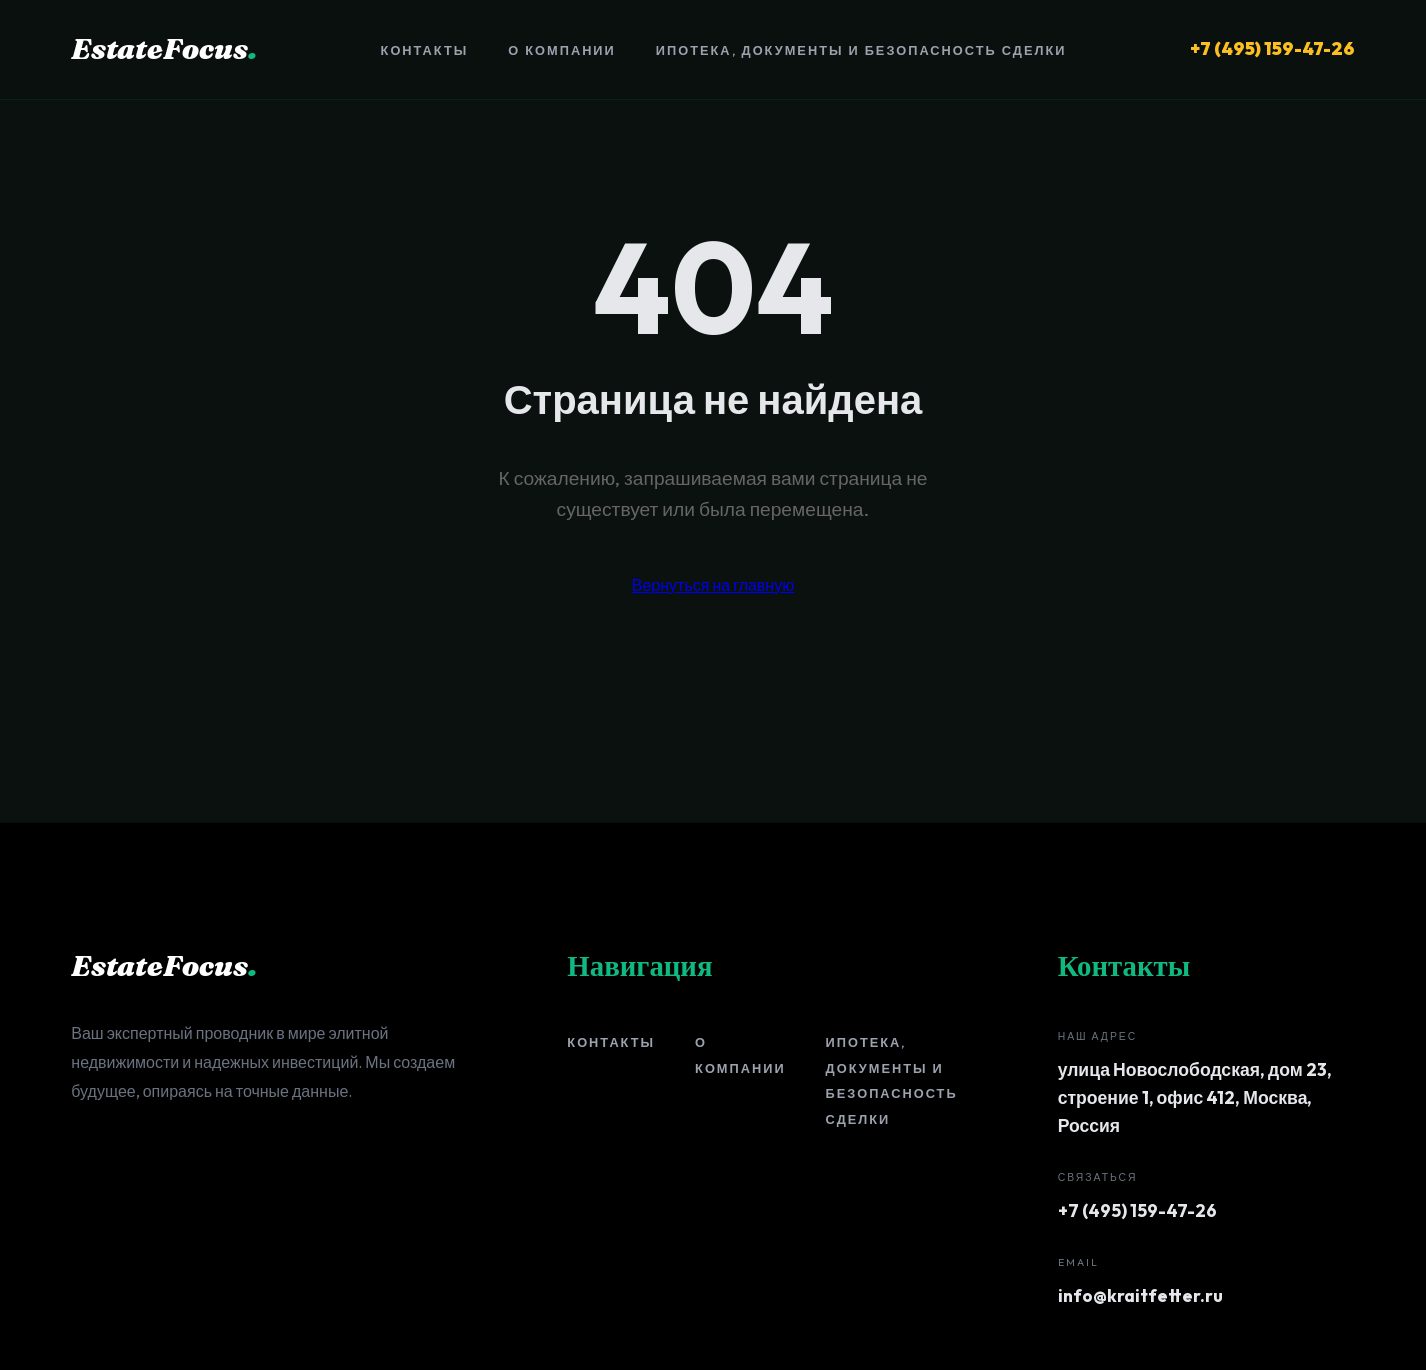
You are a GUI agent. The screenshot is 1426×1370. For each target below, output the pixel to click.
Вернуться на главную (713, 585)
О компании (561, 50)
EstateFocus (164, 48)
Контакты (425, 50)
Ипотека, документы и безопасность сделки (861, 50)
